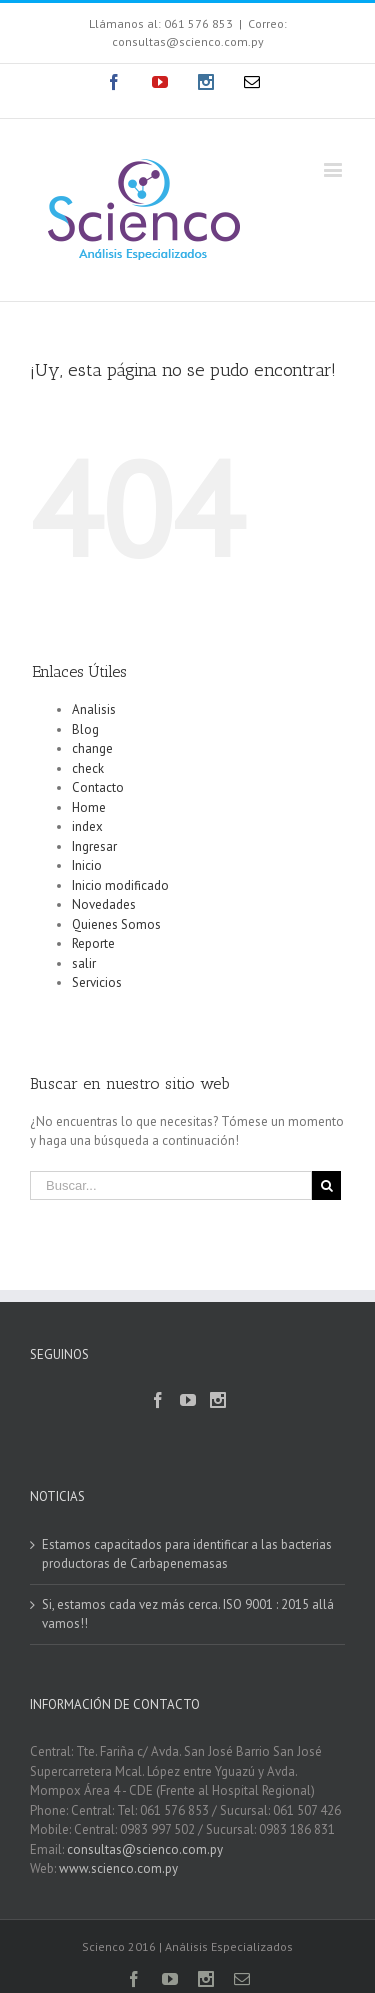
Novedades (104, 904)
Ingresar (94, 846)
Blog (85, 729)
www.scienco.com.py (118, 1868)
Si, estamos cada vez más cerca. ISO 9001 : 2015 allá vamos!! (188, 1614)
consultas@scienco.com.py (145, 1849)
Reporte (93, 943)
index (87, 826)
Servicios (97, 982)
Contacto (98, 787)
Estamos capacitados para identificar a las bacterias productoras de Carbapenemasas (187, 1554)
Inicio (87, 865)
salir (84, 963)
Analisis (94, 709)
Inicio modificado (120, 885)
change (92, 748)
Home (89, 807)
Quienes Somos (116, 924)
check (88, 768)
